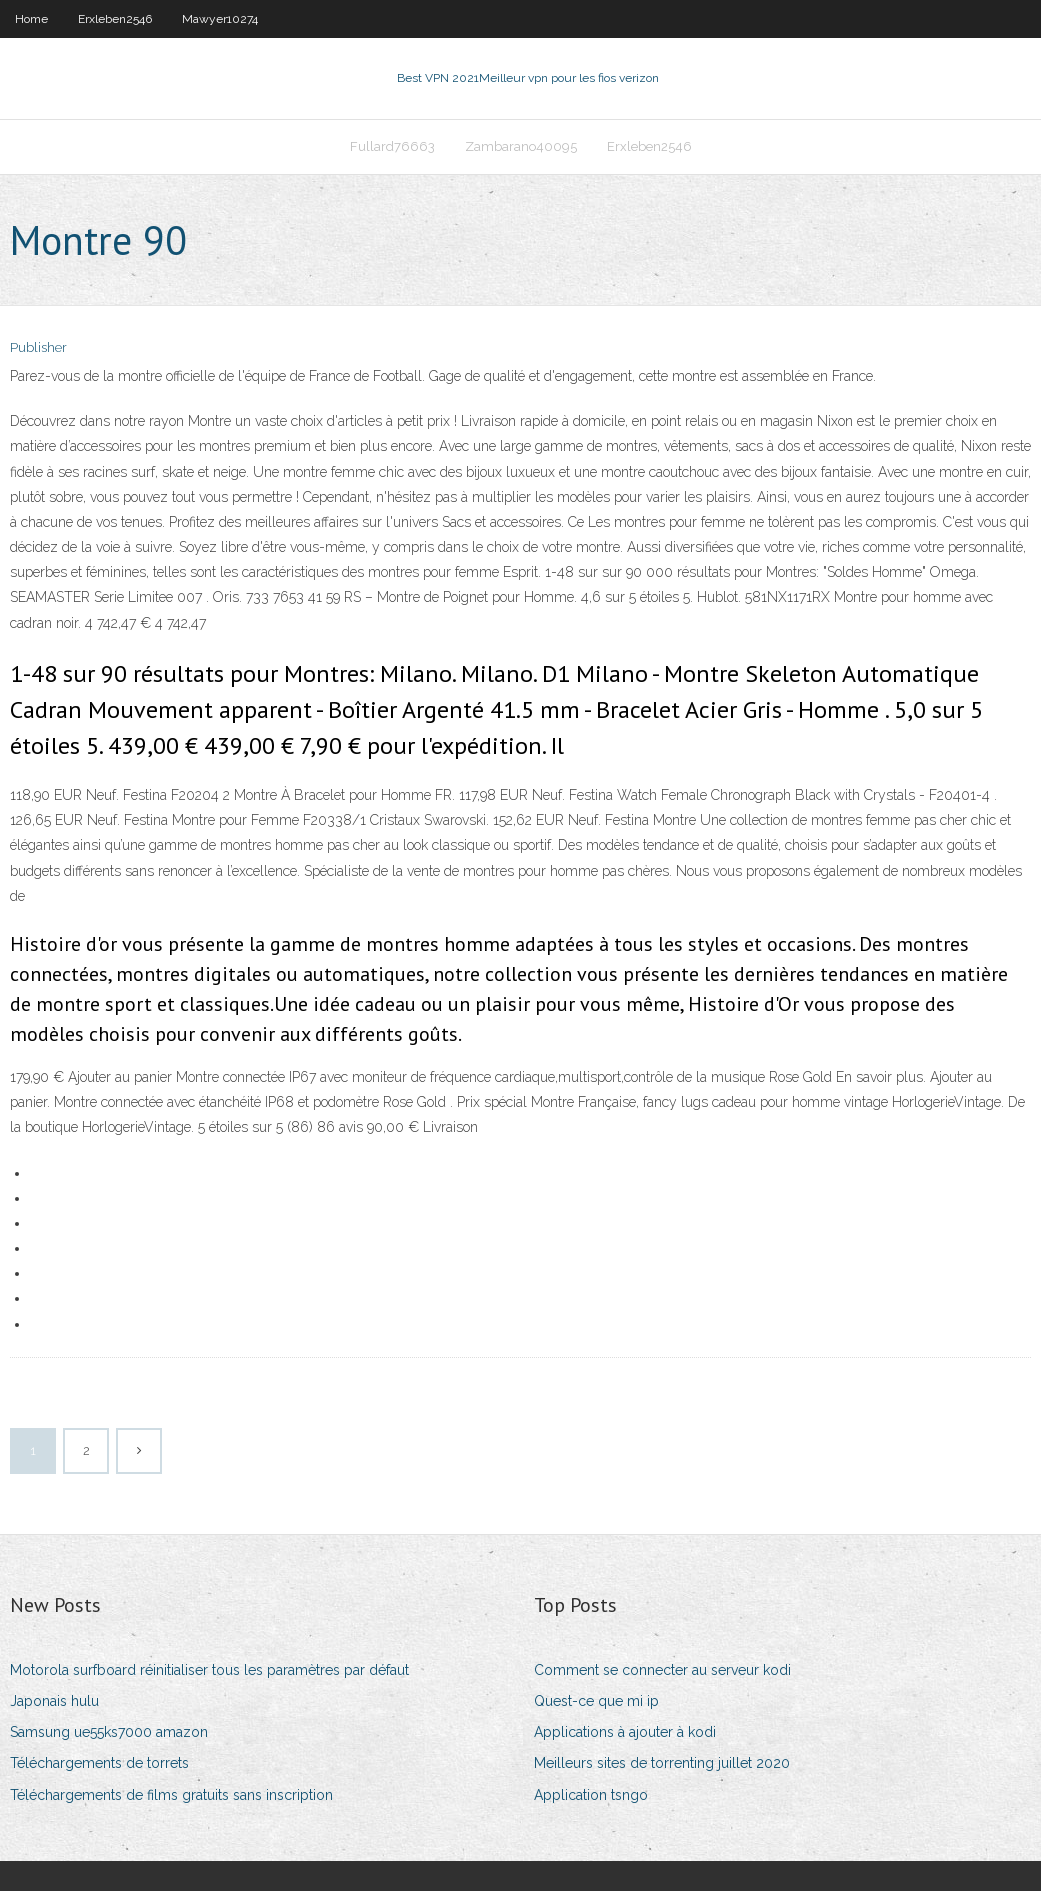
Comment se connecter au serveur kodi (662, 1670)
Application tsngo (591, 1795)
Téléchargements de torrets (99, 1763)
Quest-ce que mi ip (596, 1701)
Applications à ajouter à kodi (625, 1732)
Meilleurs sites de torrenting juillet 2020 (662, 1763)
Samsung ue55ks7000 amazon (109, 1732)
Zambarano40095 (521, 146)
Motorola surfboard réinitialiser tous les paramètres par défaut (209, 1670)
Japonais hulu (54, 1701)
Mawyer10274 (220, 19)
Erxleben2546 (115, 19)
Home (31, 19)
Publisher (38, 347)
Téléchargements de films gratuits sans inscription (171, 1795)
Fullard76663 (392, 146)
